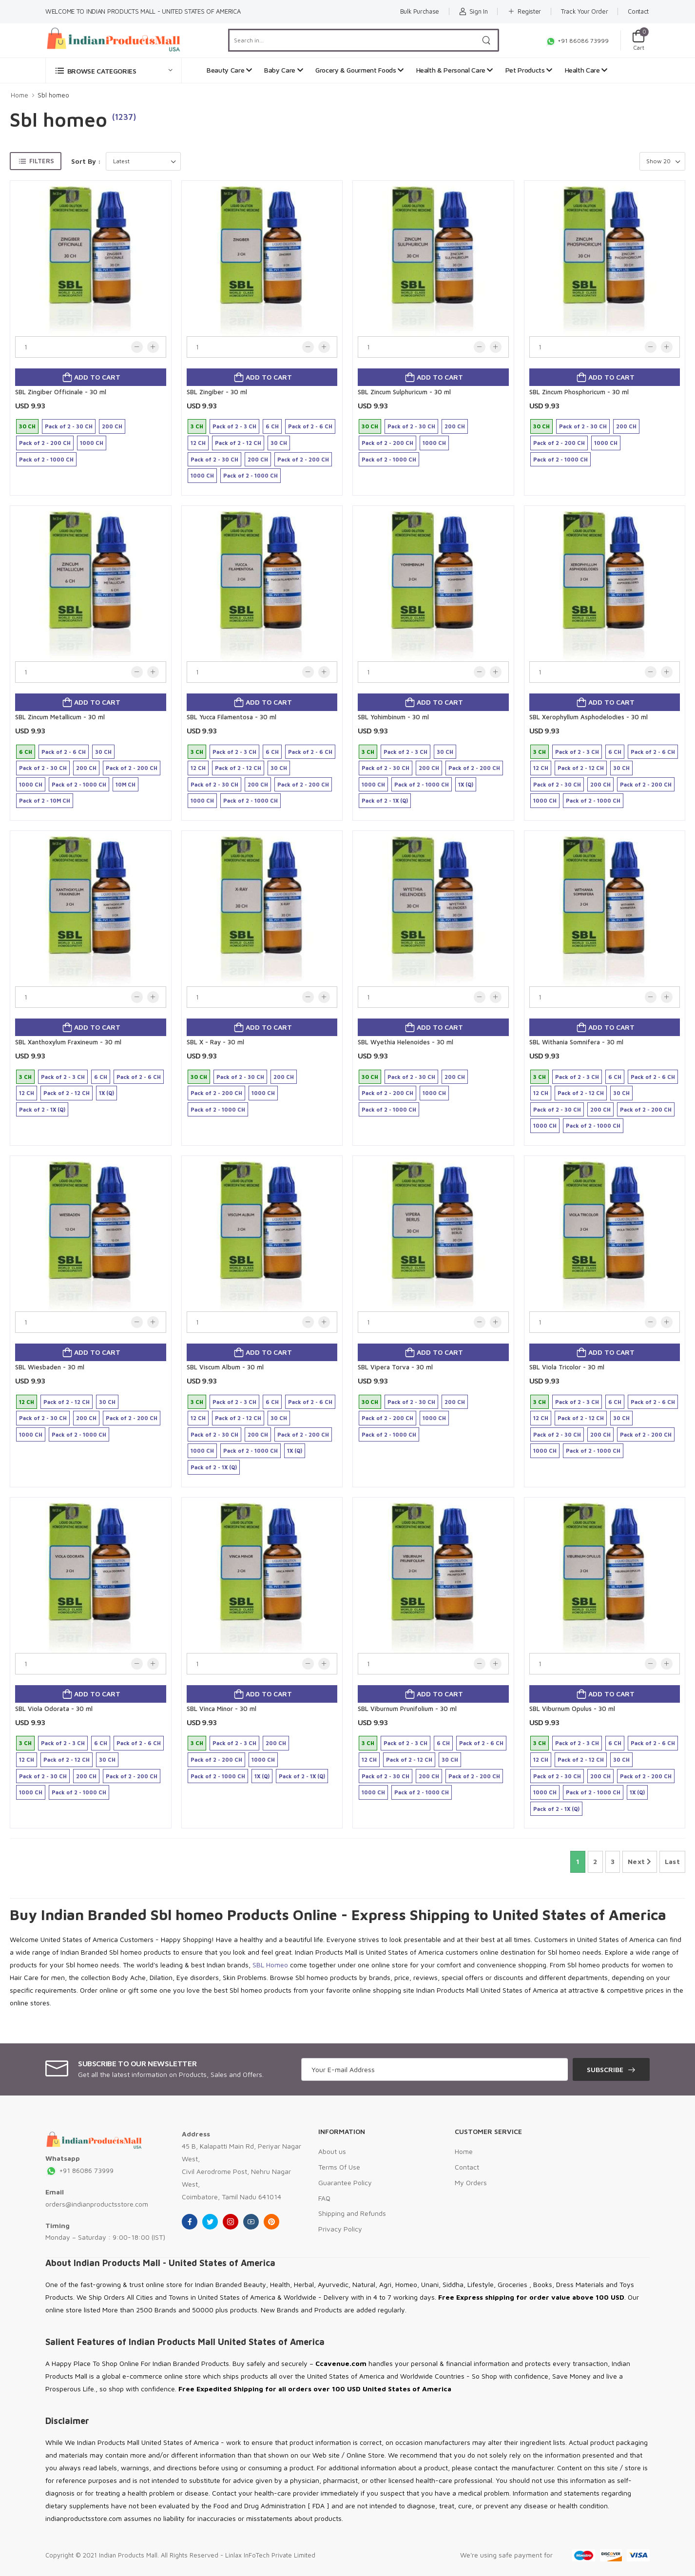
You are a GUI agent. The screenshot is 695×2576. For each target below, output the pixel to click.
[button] (113, 70)
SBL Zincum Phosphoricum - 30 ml (579, 392)
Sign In (473, 11)
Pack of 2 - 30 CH (69, 426)
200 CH (112, 426)
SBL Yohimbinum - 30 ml (393, 717)
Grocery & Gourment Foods (359, 70)
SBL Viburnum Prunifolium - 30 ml (407, 1708)
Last (672, 1861)
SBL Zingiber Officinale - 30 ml (60, 392)
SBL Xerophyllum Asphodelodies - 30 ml (588, 717)
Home (19, 95)
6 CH (272, 426)
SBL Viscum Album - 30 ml (225, 1367)
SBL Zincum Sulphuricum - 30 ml (404, 392)
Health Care (586, 70)
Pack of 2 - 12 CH (238, 443)
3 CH (197, 426)
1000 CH (91, 443)
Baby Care (283, 70)
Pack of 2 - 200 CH (45, 443)
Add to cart (96, 377)
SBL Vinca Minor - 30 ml (221, 1708)
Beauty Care (229, 70)
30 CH (27, 426)
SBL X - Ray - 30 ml (215, 1042)
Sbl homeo (53, 95)
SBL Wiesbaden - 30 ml (49, 1367)
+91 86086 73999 (577, 40)
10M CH (125, 784)
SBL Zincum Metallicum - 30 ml (60, 717)
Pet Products (528, 70)
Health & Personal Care (454, 70)
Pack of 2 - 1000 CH (46, 459)
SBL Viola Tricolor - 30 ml (566, 1367)
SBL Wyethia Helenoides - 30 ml (405, 1042)
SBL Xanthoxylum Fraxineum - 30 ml (68, 1042)
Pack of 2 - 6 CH (310, 426)
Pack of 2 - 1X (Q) (385, 800)
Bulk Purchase (419, 11)
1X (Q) (465, 784)
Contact (638, 11)
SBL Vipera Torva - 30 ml (395, 1367)
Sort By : (86, 161)
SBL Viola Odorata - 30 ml (54, 1708)
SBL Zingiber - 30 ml (217, 392)
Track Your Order (584, 11)
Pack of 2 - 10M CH (44, 800)
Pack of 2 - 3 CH (234, 426)
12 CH (198, 443)
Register (524, 11)
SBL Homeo (270, 1965)
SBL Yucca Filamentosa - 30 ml (231, 717)
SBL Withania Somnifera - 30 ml (576, 1042)
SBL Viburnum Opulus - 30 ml (572, 1708)
